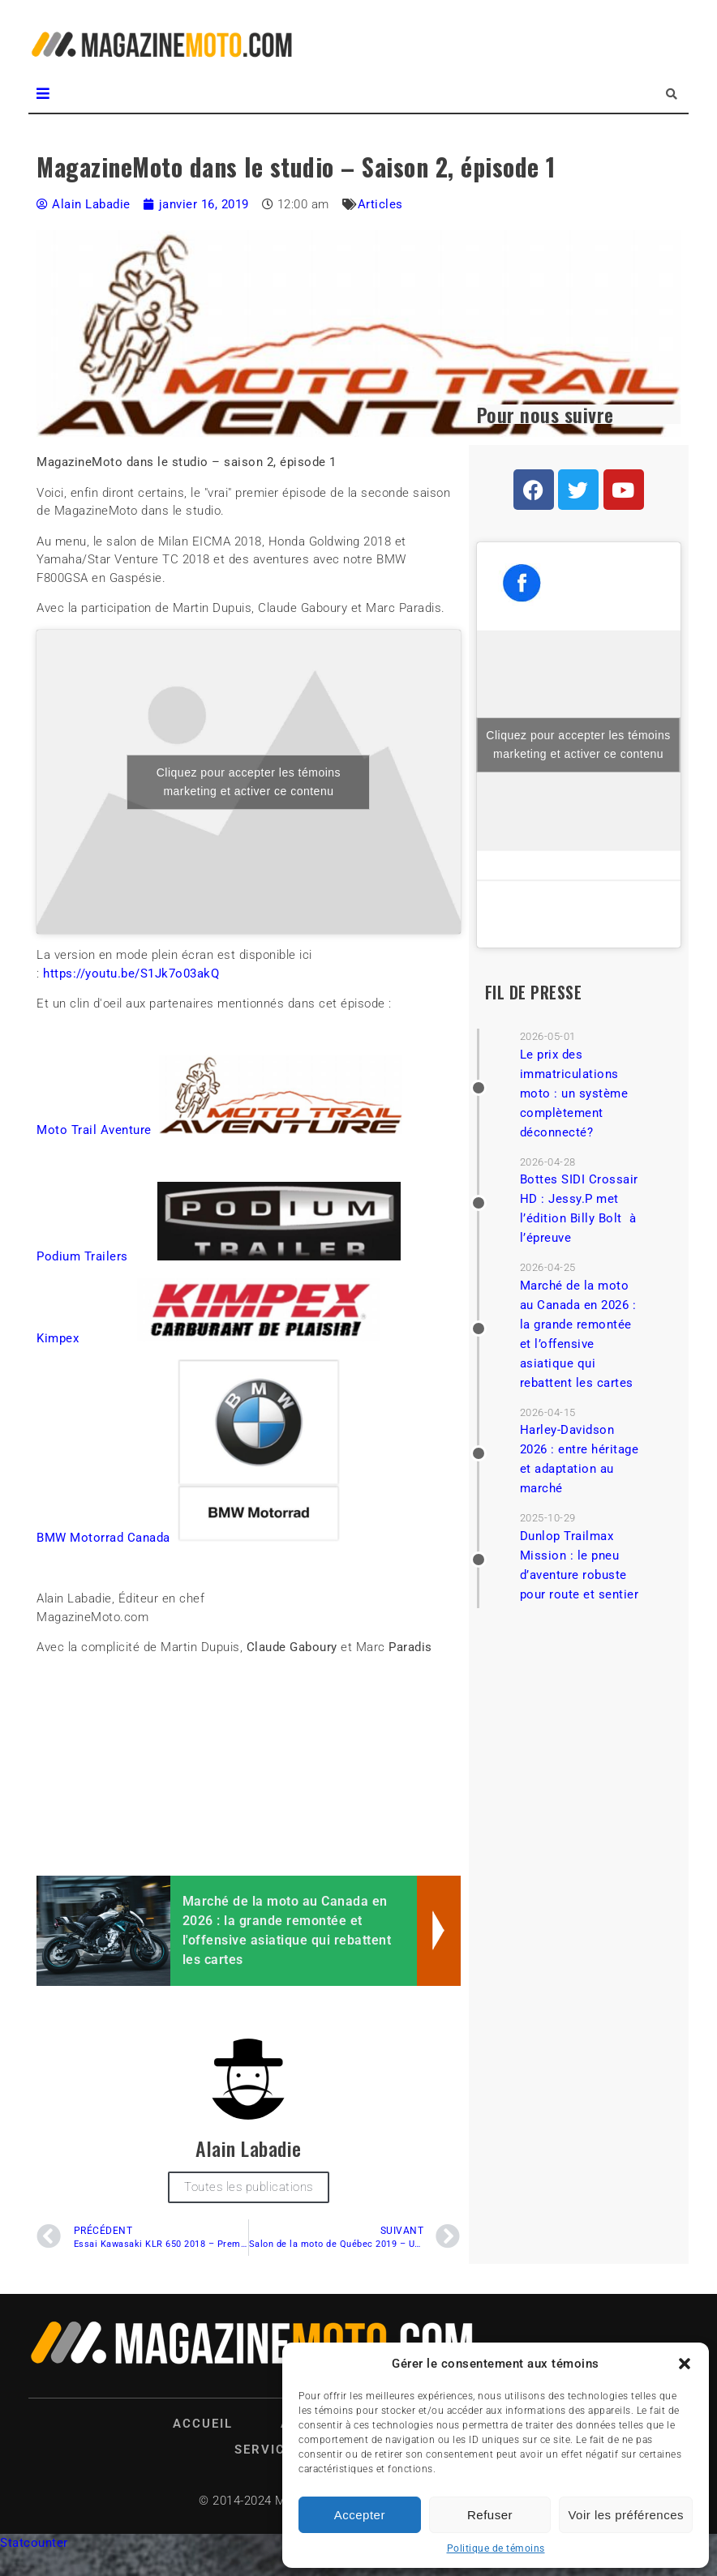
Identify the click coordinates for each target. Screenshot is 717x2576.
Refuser (490, 2515)
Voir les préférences (626, 2515)
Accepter (359, 2515)
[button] (684, 2364)
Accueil (203, 2423)
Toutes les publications (248, 2187)
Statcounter (34, 2542)
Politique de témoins (496, 2548)
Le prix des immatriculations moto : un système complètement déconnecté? (574, 1093)
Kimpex (57, 1338)
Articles (380, 204)
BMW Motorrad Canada (103, 1537)
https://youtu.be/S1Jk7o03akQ (131, 973)
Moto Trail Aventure (94, 1130)
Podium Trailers (82, 1256)
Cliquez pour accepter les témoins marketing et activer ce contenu (249, 782)
